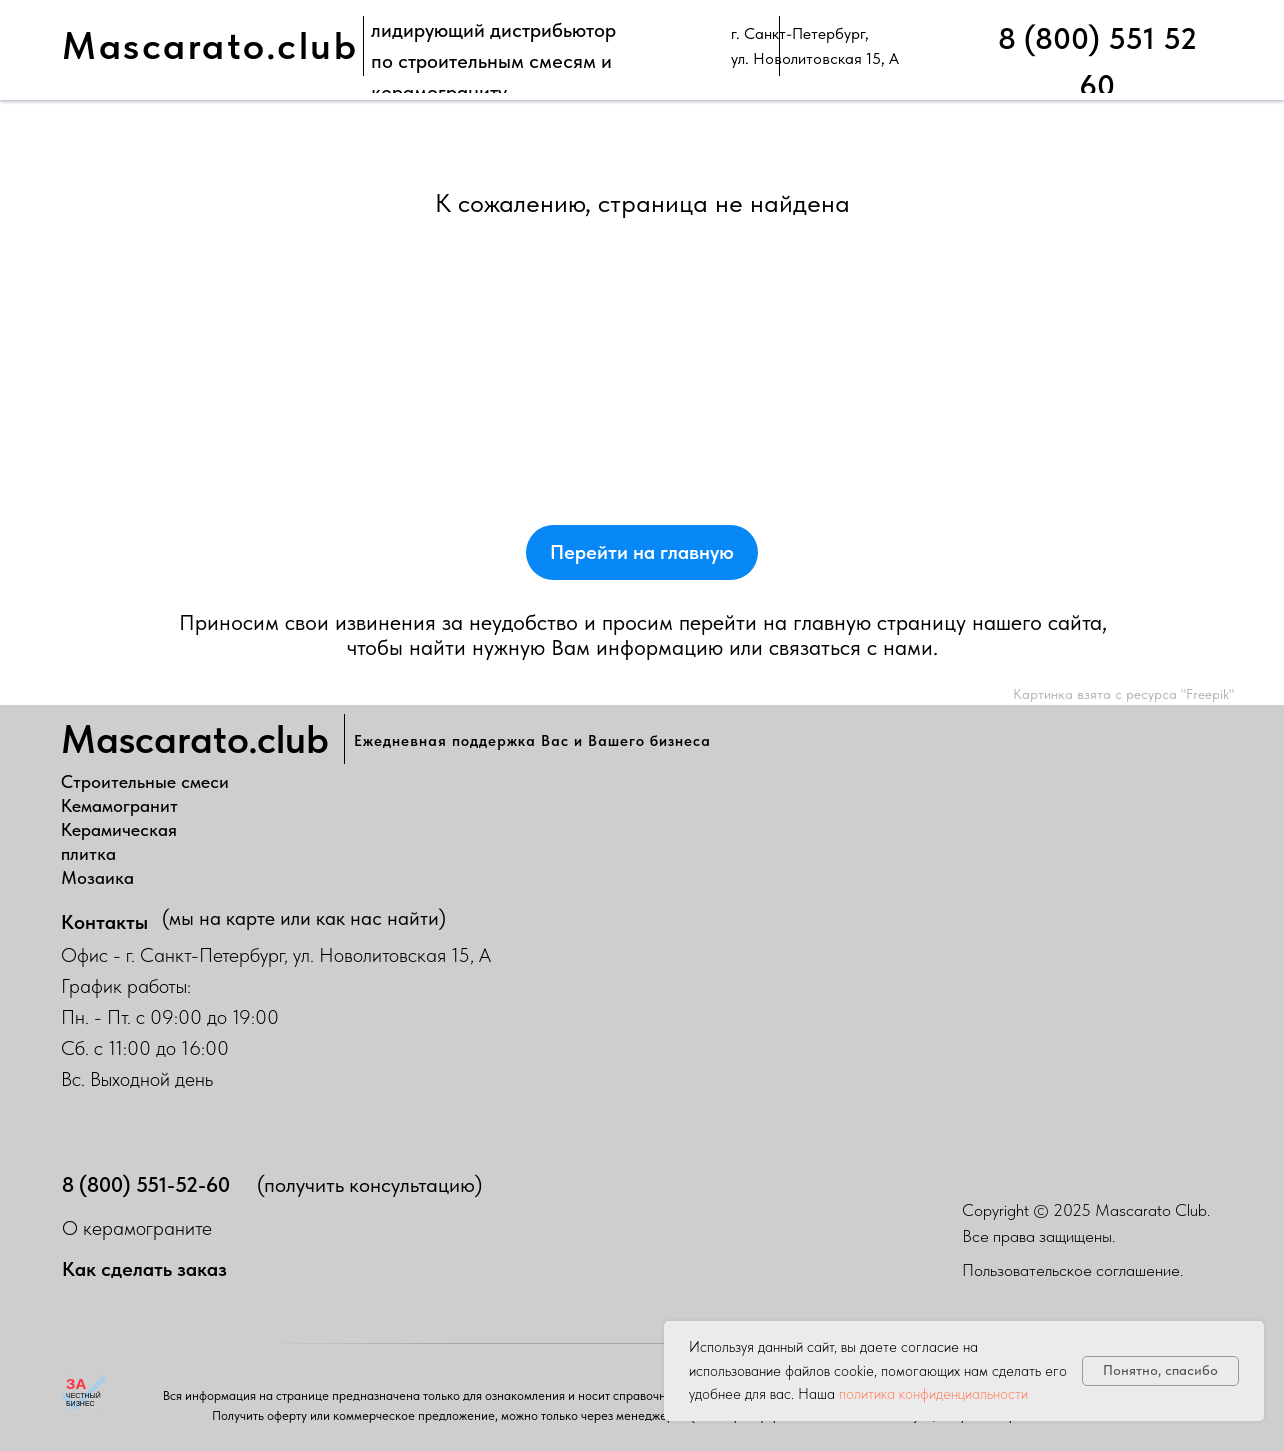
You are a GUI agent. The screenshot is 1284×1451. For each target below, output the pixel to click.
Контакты (104, 922)
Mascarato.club (210, 45)
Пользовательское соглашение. (1072, 1270)
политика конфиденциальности (933, 1394)
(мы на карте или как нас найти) (304, 918)
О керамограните (137, 1228)
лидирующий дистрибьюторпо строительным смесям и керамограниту (493, 61)
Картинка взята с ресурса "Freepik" (1123, 694)
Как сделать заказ (144, 1269)
